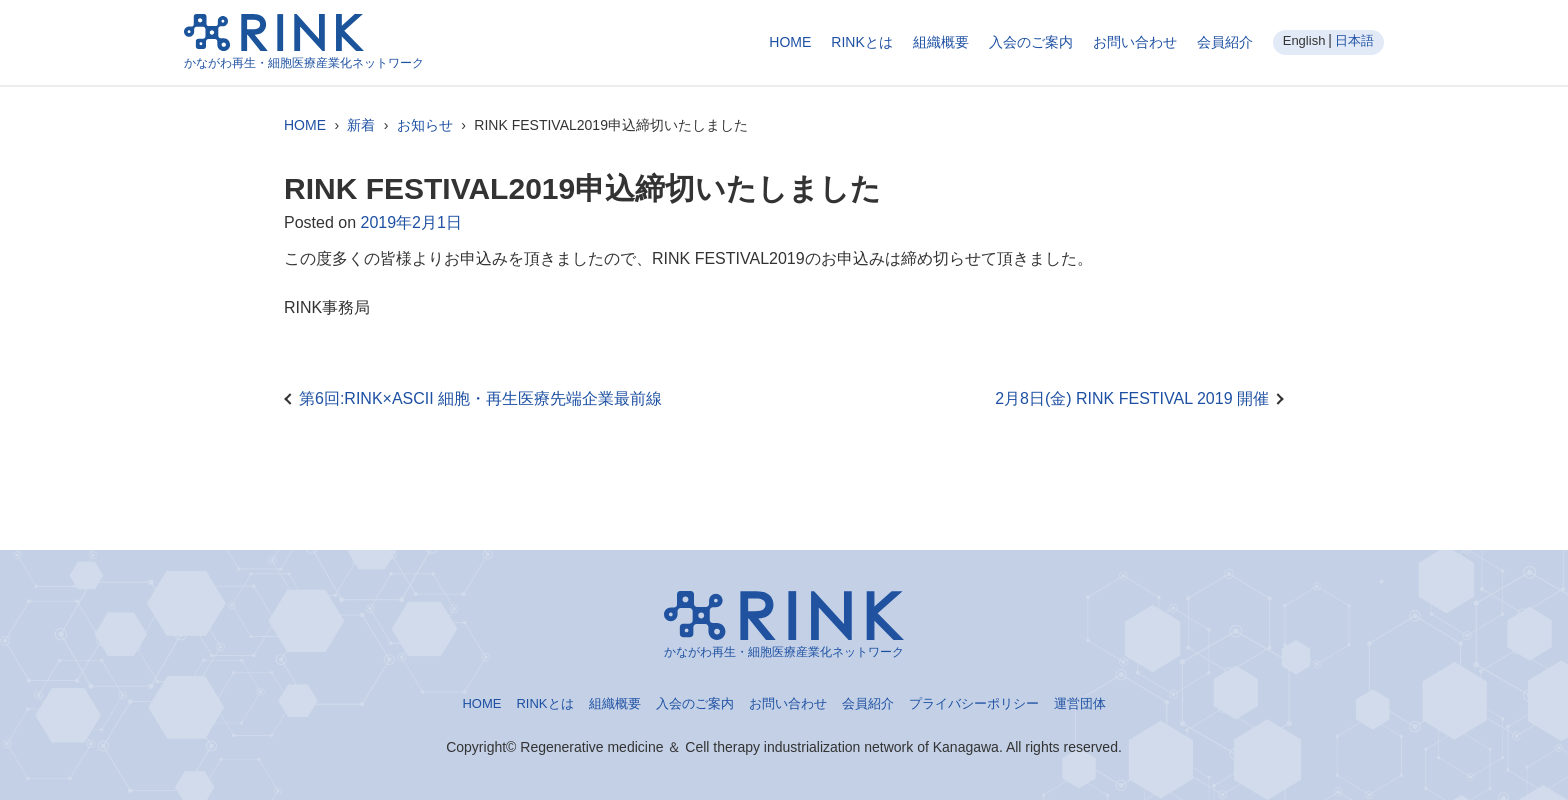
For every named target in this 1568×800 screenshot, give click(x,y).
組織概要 (941, 42)
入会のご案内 (1031, 42)
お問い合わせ (1135, 42)
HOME (790, 42)
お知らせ (425, 125)
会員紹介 (1225, 42)
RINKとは (861, 42)
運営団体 (1080, 703)
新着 (361, 125)
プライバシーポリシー (974, 703)
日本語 (1354, 40)
